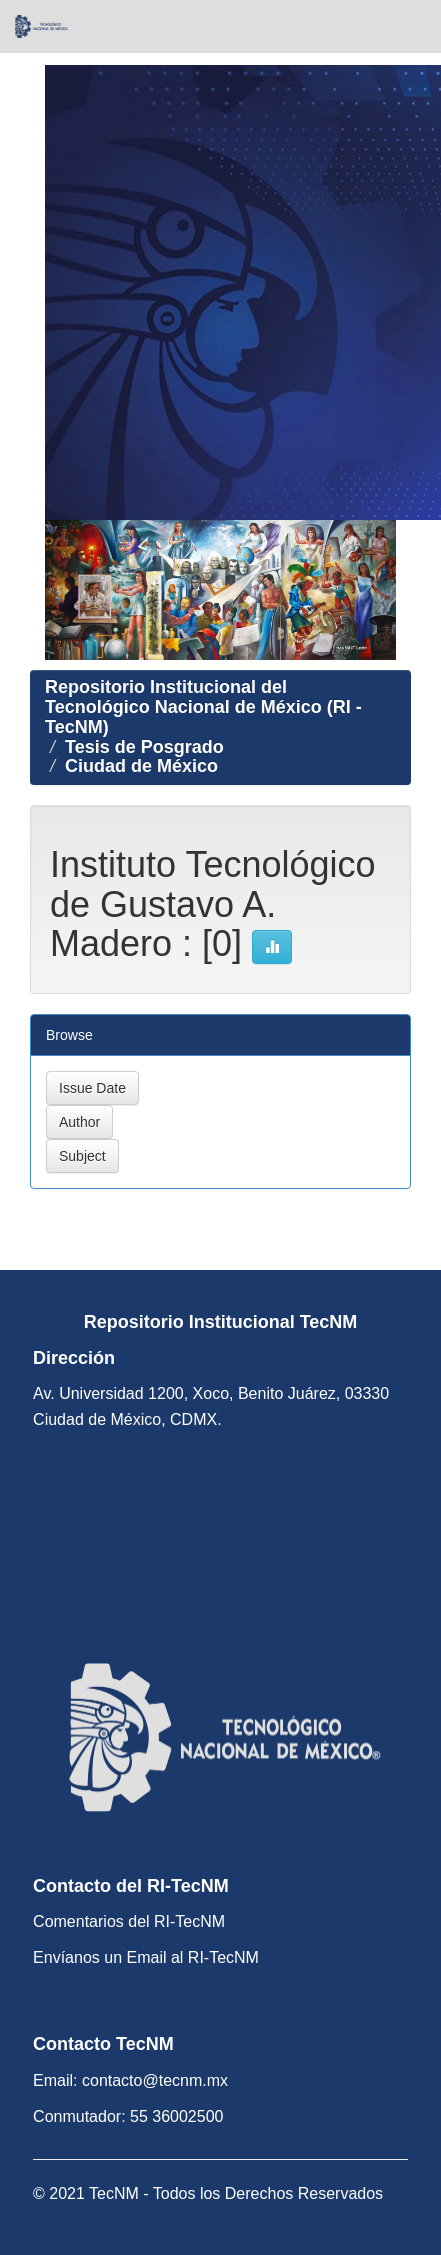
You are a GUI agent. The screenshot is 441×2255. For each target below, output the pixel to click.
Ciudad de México (141, 766)
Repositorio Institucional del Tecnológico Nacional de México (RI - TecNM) (203, 707)
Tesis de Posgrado (144, 747)
